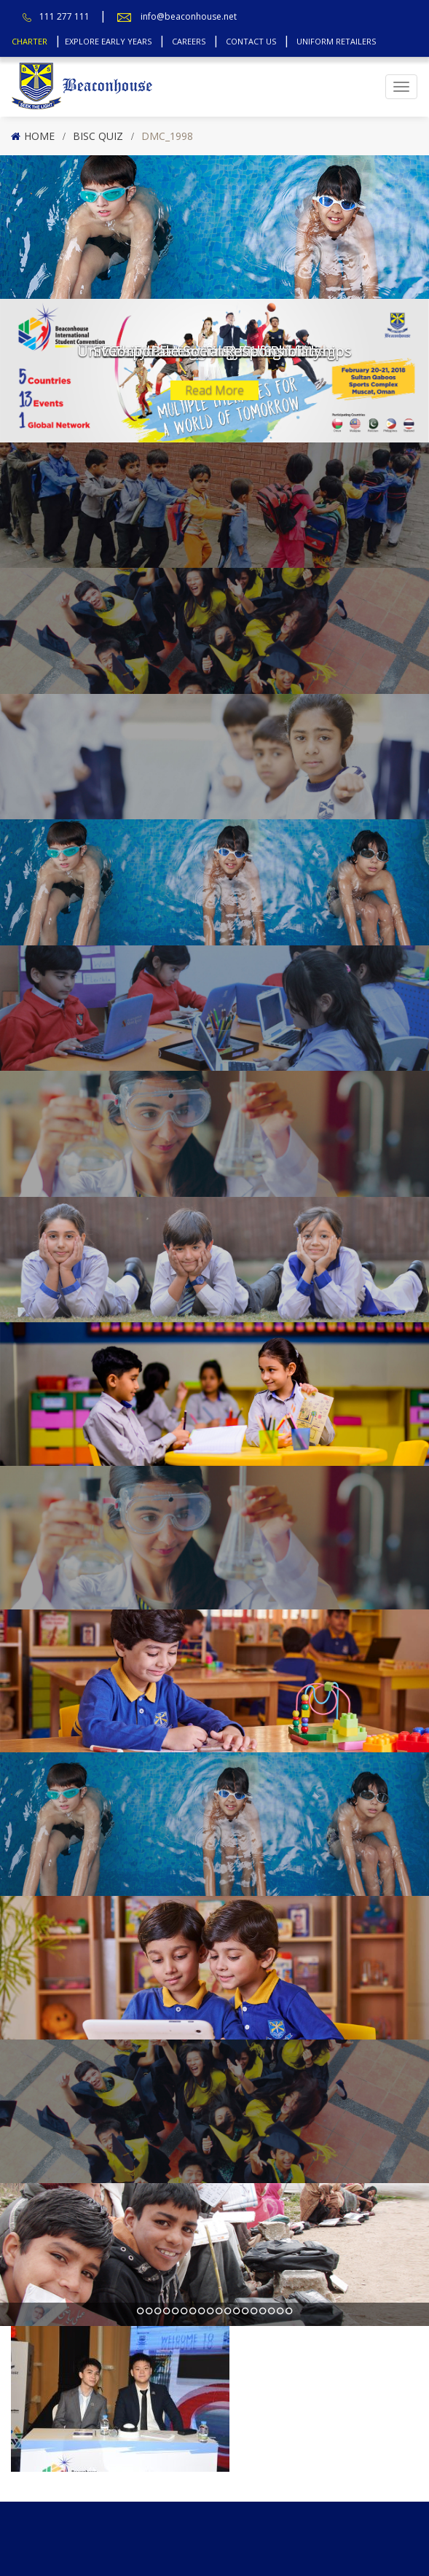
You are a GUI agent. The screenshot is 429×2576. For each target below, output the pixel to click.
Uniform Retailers (336, 41)
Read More (214, 390)
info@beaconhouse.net (189, 16)
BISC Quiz (98, 136)
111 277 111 (64, 16)
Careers (188, 41)
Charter (29, 41)
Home (39, 136)
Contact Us (251, 41)
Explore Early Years (108, 41)
